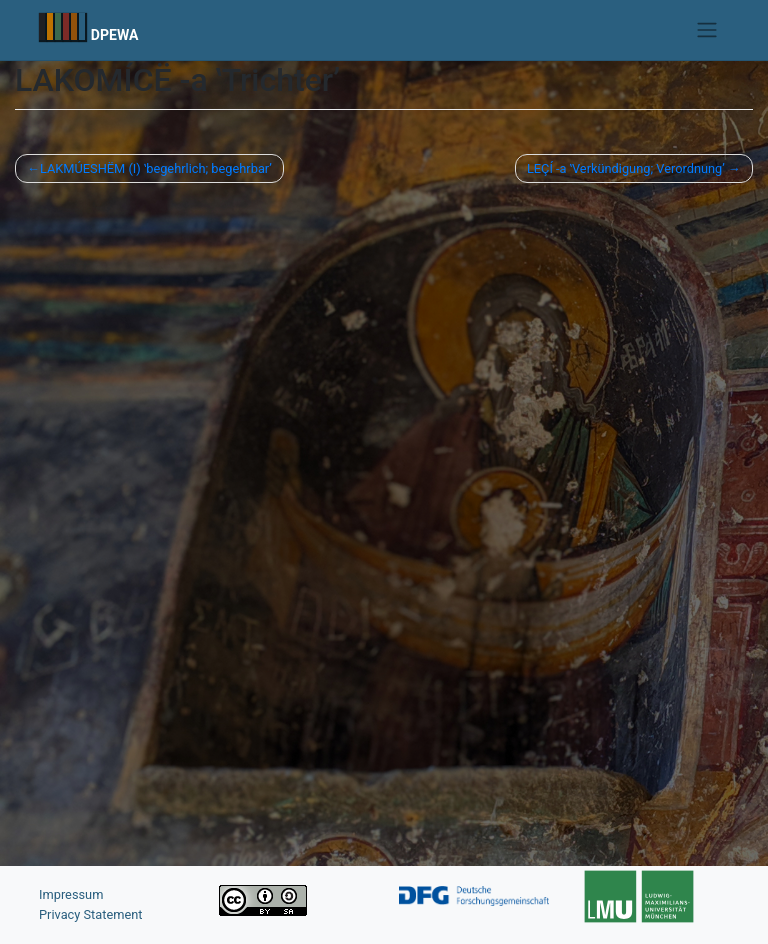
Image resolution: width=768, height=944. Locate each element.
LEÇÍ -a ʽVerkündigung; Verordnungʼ (626, 168)
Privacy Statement (91, 914)
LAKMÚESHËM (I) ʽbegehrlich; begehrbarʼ (156, 168)
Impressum (71, 894)
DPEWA (115, 35)
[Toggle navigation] (707, 30)
